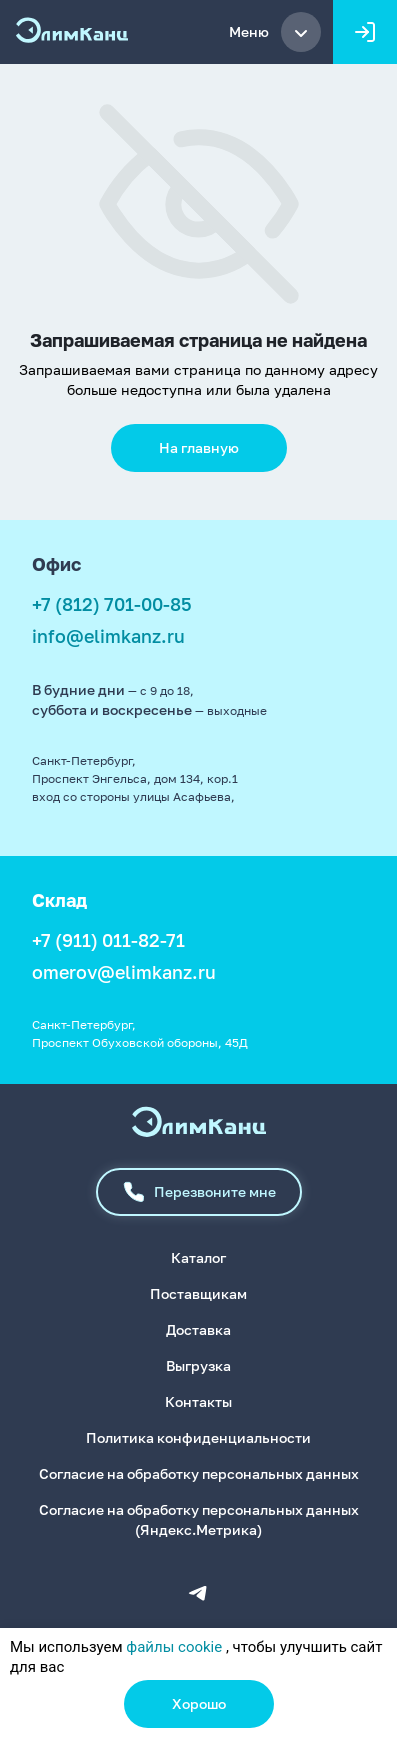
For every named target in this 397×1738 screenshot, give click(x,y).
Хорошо (199, 1703)
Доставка (198, 1329)
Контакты (198, 1401)
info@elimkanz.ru (108, 636)
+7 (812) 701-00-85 (112, 604)
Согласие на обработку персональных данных (199, 1473)
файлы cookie (174, 1647)
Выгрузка (198, 1365)
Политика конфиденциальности (198, 1437)
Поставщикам (198, 1293)
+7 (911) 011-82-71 (108, 940)
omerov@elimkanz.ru (124, 972)
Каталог (198, 1257)
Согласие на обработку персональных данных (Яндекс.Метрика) (199, 1519)
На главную (199, 447)
